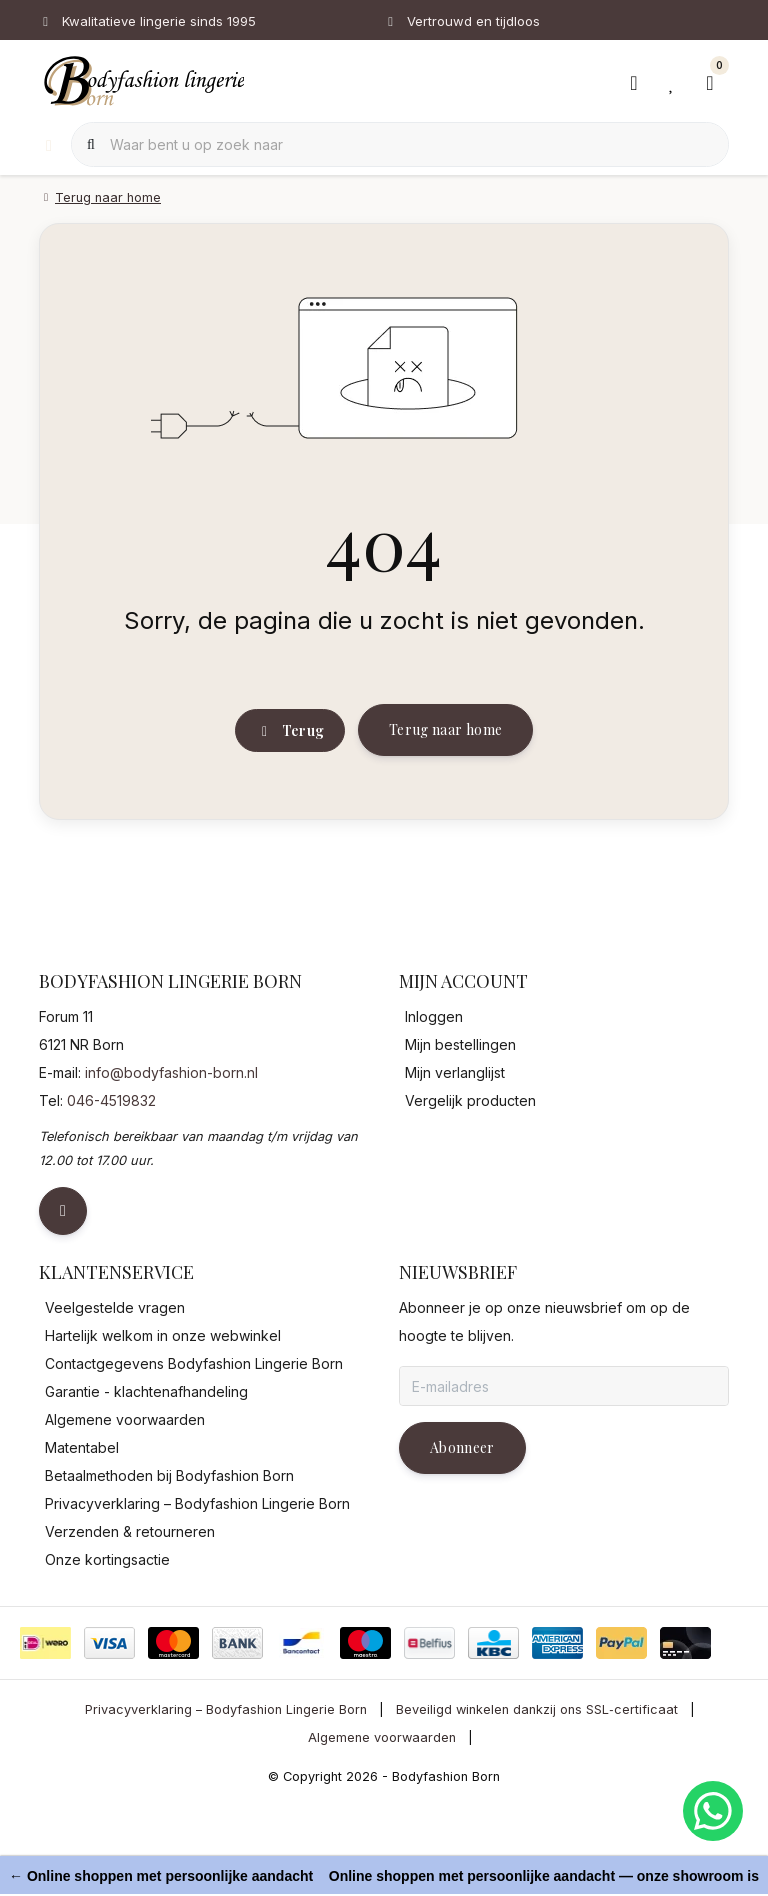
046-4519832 (111, 1194)
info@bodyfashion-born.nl (171, 1166)
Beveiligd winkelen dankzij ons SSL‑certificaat (536, 1803)
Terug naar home (445, 806)
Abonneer (462, 1541)
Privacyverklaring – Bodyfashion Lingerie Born (226, 1803)
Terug (290, 807)
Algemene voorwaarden (382, 1830)
